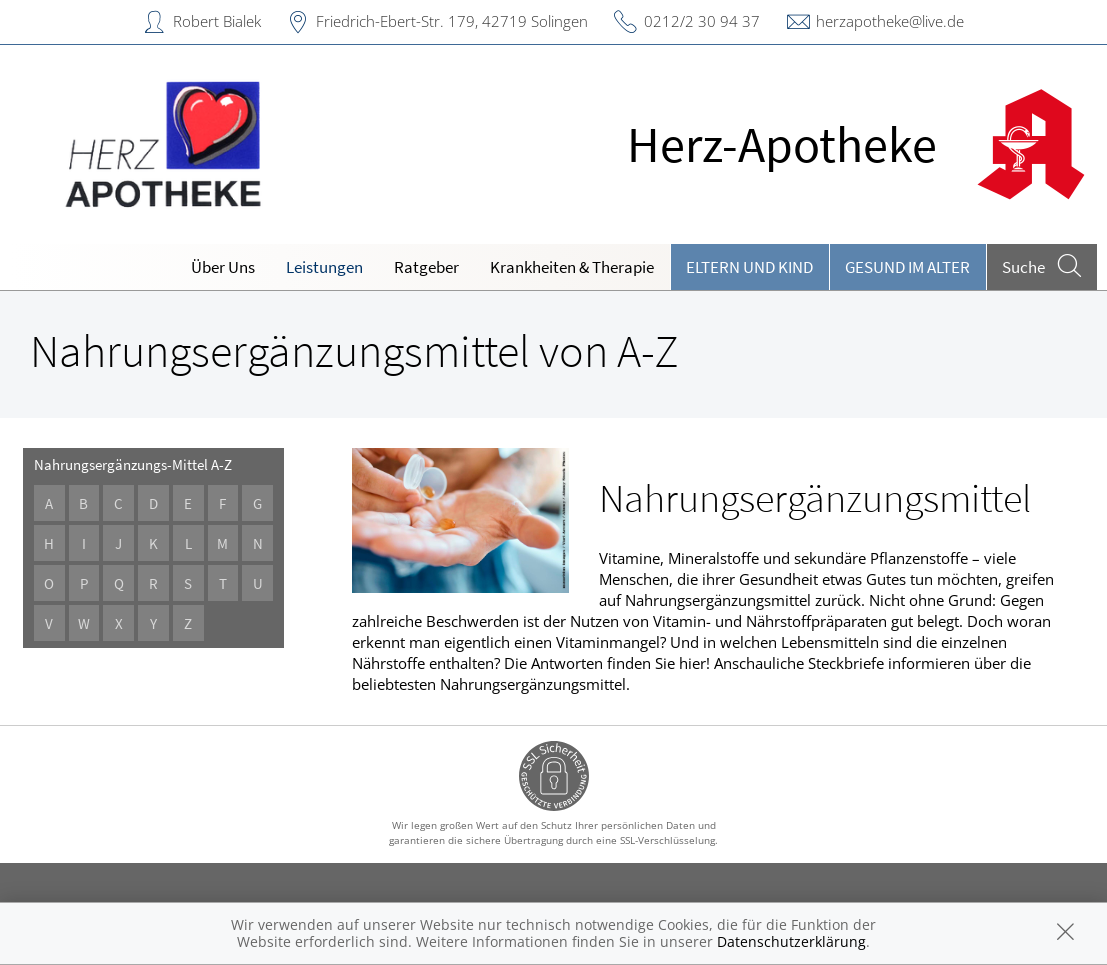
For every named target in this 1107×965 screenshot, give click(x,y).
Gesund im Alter (907, 267)
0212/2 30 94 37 (702, 21)
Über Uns (223, 267)
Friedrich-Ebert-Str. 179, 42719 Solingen (452, 21)
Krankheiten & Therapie (572, 267)
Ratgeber (426, 267)
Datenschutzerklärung (791, 941)
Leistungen (324, 267)
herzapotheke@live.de (890, 21)
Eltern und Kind (749, 267)
